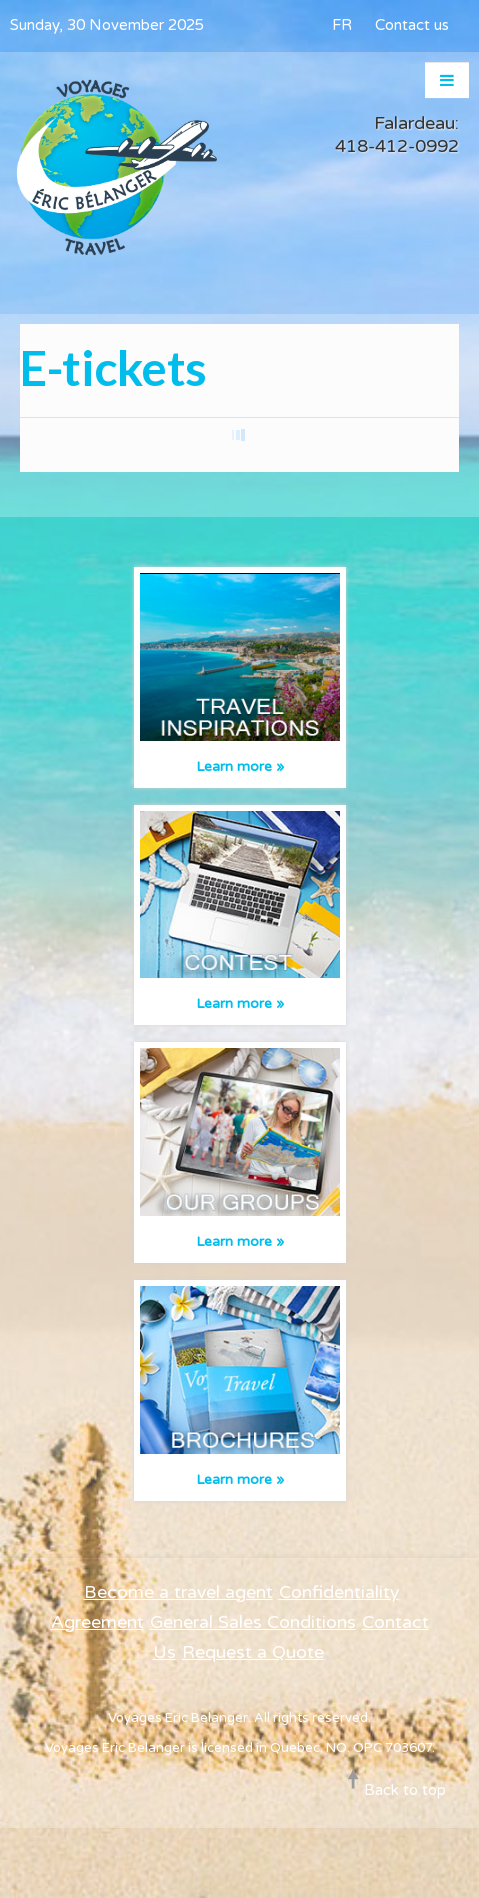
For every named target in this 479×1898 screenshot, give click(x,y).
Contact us (412, 25)
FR (342, 25)
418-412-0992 (397, 146)
